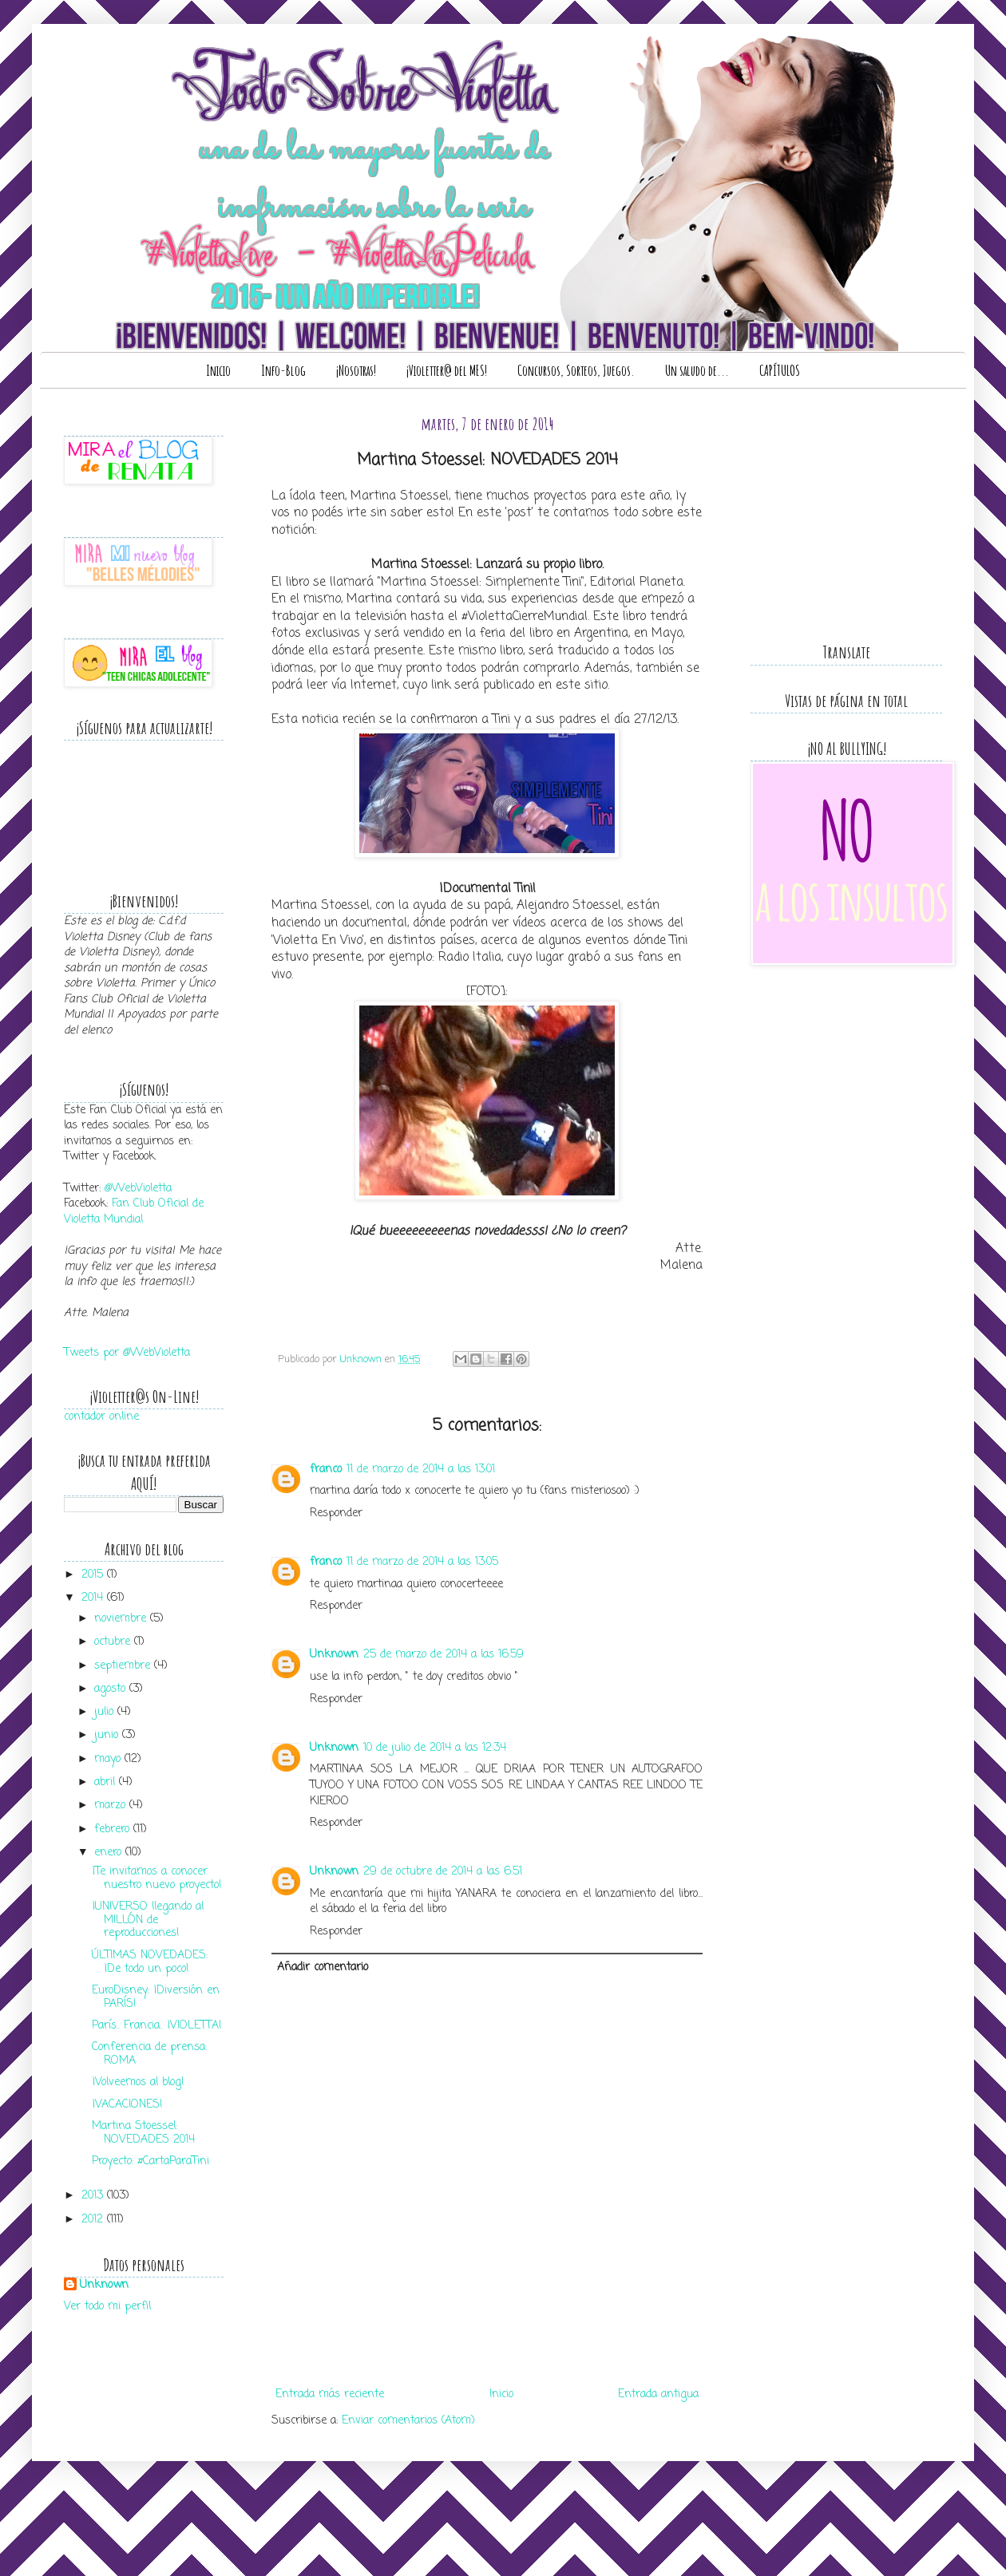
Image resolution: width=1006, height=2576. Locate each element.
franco (326, 1469)
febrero (113, 1829)
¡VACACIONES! (127, 2104)
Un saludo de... (697, 370)
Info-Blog (283, 370)
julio (105, 1712)
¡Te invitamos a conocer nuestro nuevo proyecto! (157, 1878)
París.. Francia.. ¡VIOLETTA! (157, 2025)
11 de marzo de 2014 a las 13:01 (421, 1469)
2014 (94, 1598)
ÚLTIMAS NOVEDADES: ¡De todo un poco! (150, 1962)
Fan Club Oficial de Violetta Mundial (134, 1211)
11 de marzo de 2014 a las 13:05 (422, 1562)
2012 (94, 2219)
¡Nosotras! (356, 370)
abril (106, 1782)
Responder (336, 1513)
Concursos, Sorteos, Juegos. (576, 370)
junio (108, 1735)
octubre (114, 1642)
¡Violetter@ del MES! (446, 370)
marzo (111, 1805)
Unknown (334, 1654)
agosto (111, 1689)
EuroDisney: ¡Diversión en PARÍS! (156, 1997)
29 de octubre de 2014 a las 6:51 (442, 1871)
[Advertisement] (487, 2359)
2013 (94, 2195)
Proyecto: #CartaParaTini (150, 2161)
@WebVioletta (138, 1188)
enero (109, 1852)
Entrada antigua (658, 2394)
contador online (101, 1417)
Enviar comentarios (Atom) (408, 2420)
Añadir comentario (322, 1967)
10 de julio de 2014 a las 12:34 (434, 1748)
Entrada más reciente (329, 2394)
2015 (94, 1575)
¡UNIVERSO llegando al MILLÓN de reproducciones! (148, 1920)
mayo (109, 1759)
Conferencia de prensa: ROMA (149, 2054)
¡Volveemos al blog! (138, 2082)
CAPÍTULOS (779, 370)
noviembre (122, 1618)
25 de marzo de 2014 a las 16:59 (443, 1654)
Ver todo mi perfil (107, 2306)
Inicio (218, 370)
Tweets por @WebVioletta (127, 1353)
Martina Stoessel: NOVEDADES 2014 (143, 2133)
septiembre (124, 1665)
